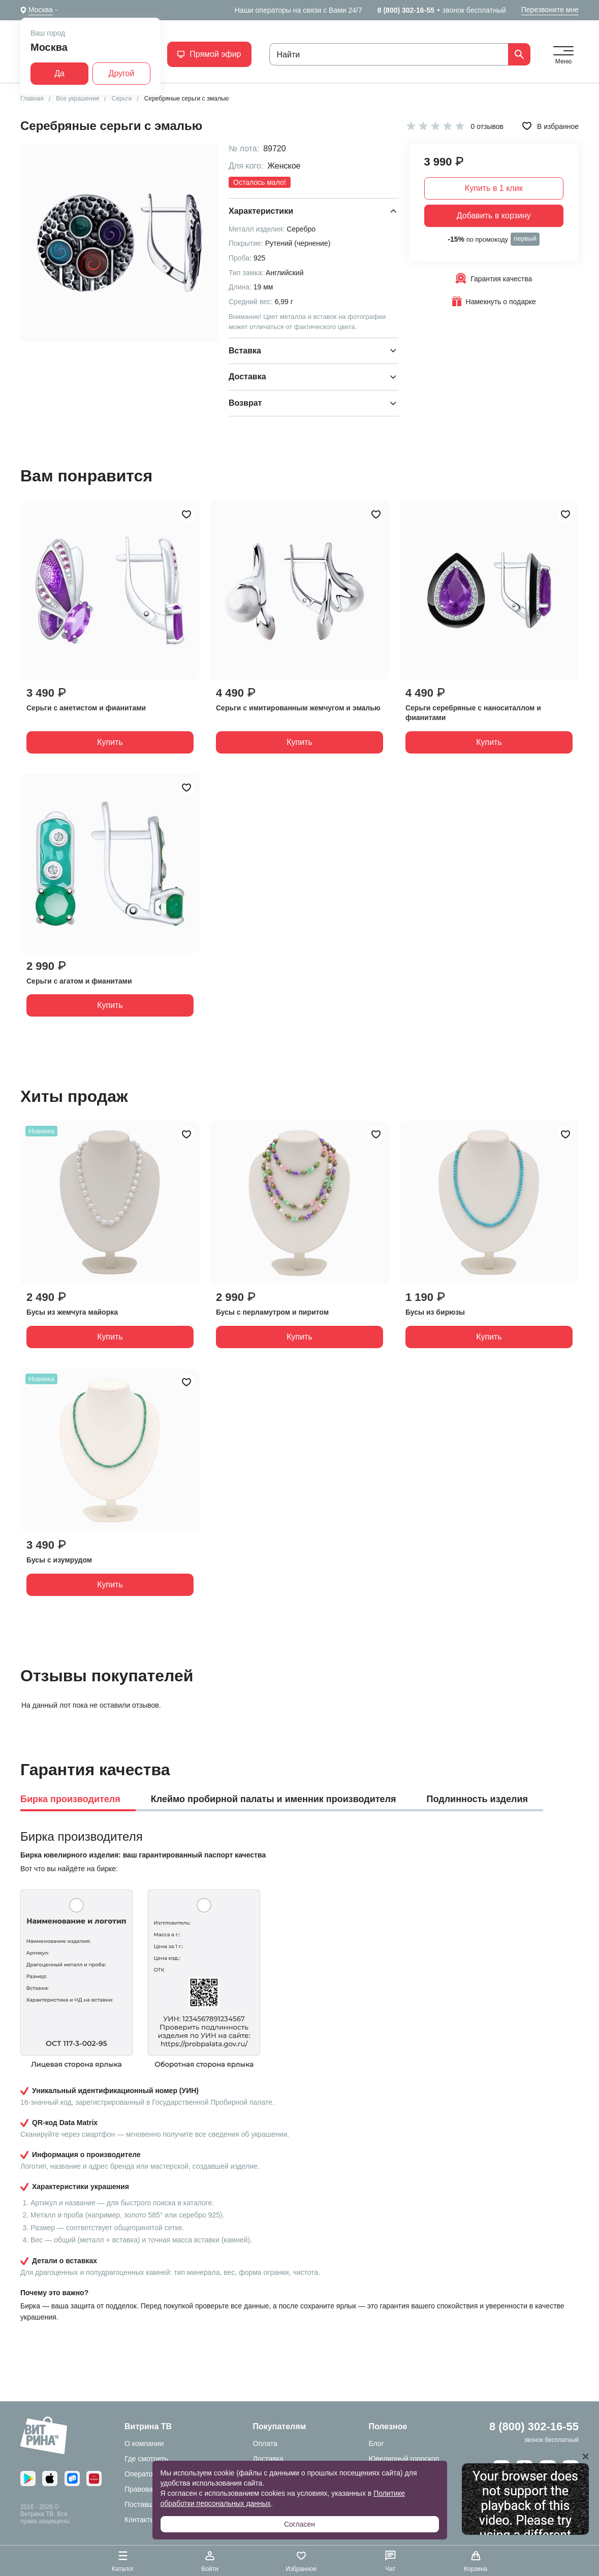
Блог (376, 2443)
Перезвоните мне (550, 10)
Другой (122, 73)
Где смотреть (146, 2459)
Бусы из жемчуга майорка (72, 1312)
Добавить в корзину (494, 215)
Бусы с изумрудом (59, 1560)
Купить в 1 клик (494, 188)
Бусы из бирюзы (435, 1312)
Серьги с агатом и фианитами (79, 981)
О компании (144, 2443)
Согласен (299, 2524)
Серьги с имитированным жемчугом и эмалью (298, 708)
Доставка (268, 2459)
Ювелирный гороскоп (403, 2459)
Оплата (265, 2443)
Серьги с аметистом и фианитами (86, 708)
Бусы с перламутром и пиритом (272, 1312)
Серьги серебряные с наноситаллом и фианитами (473, 713)
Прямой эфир (209, 54)
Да (59, 73)
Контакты (139, 2520)
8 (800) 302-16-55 (405, 10)
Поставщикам (147, 2504)
